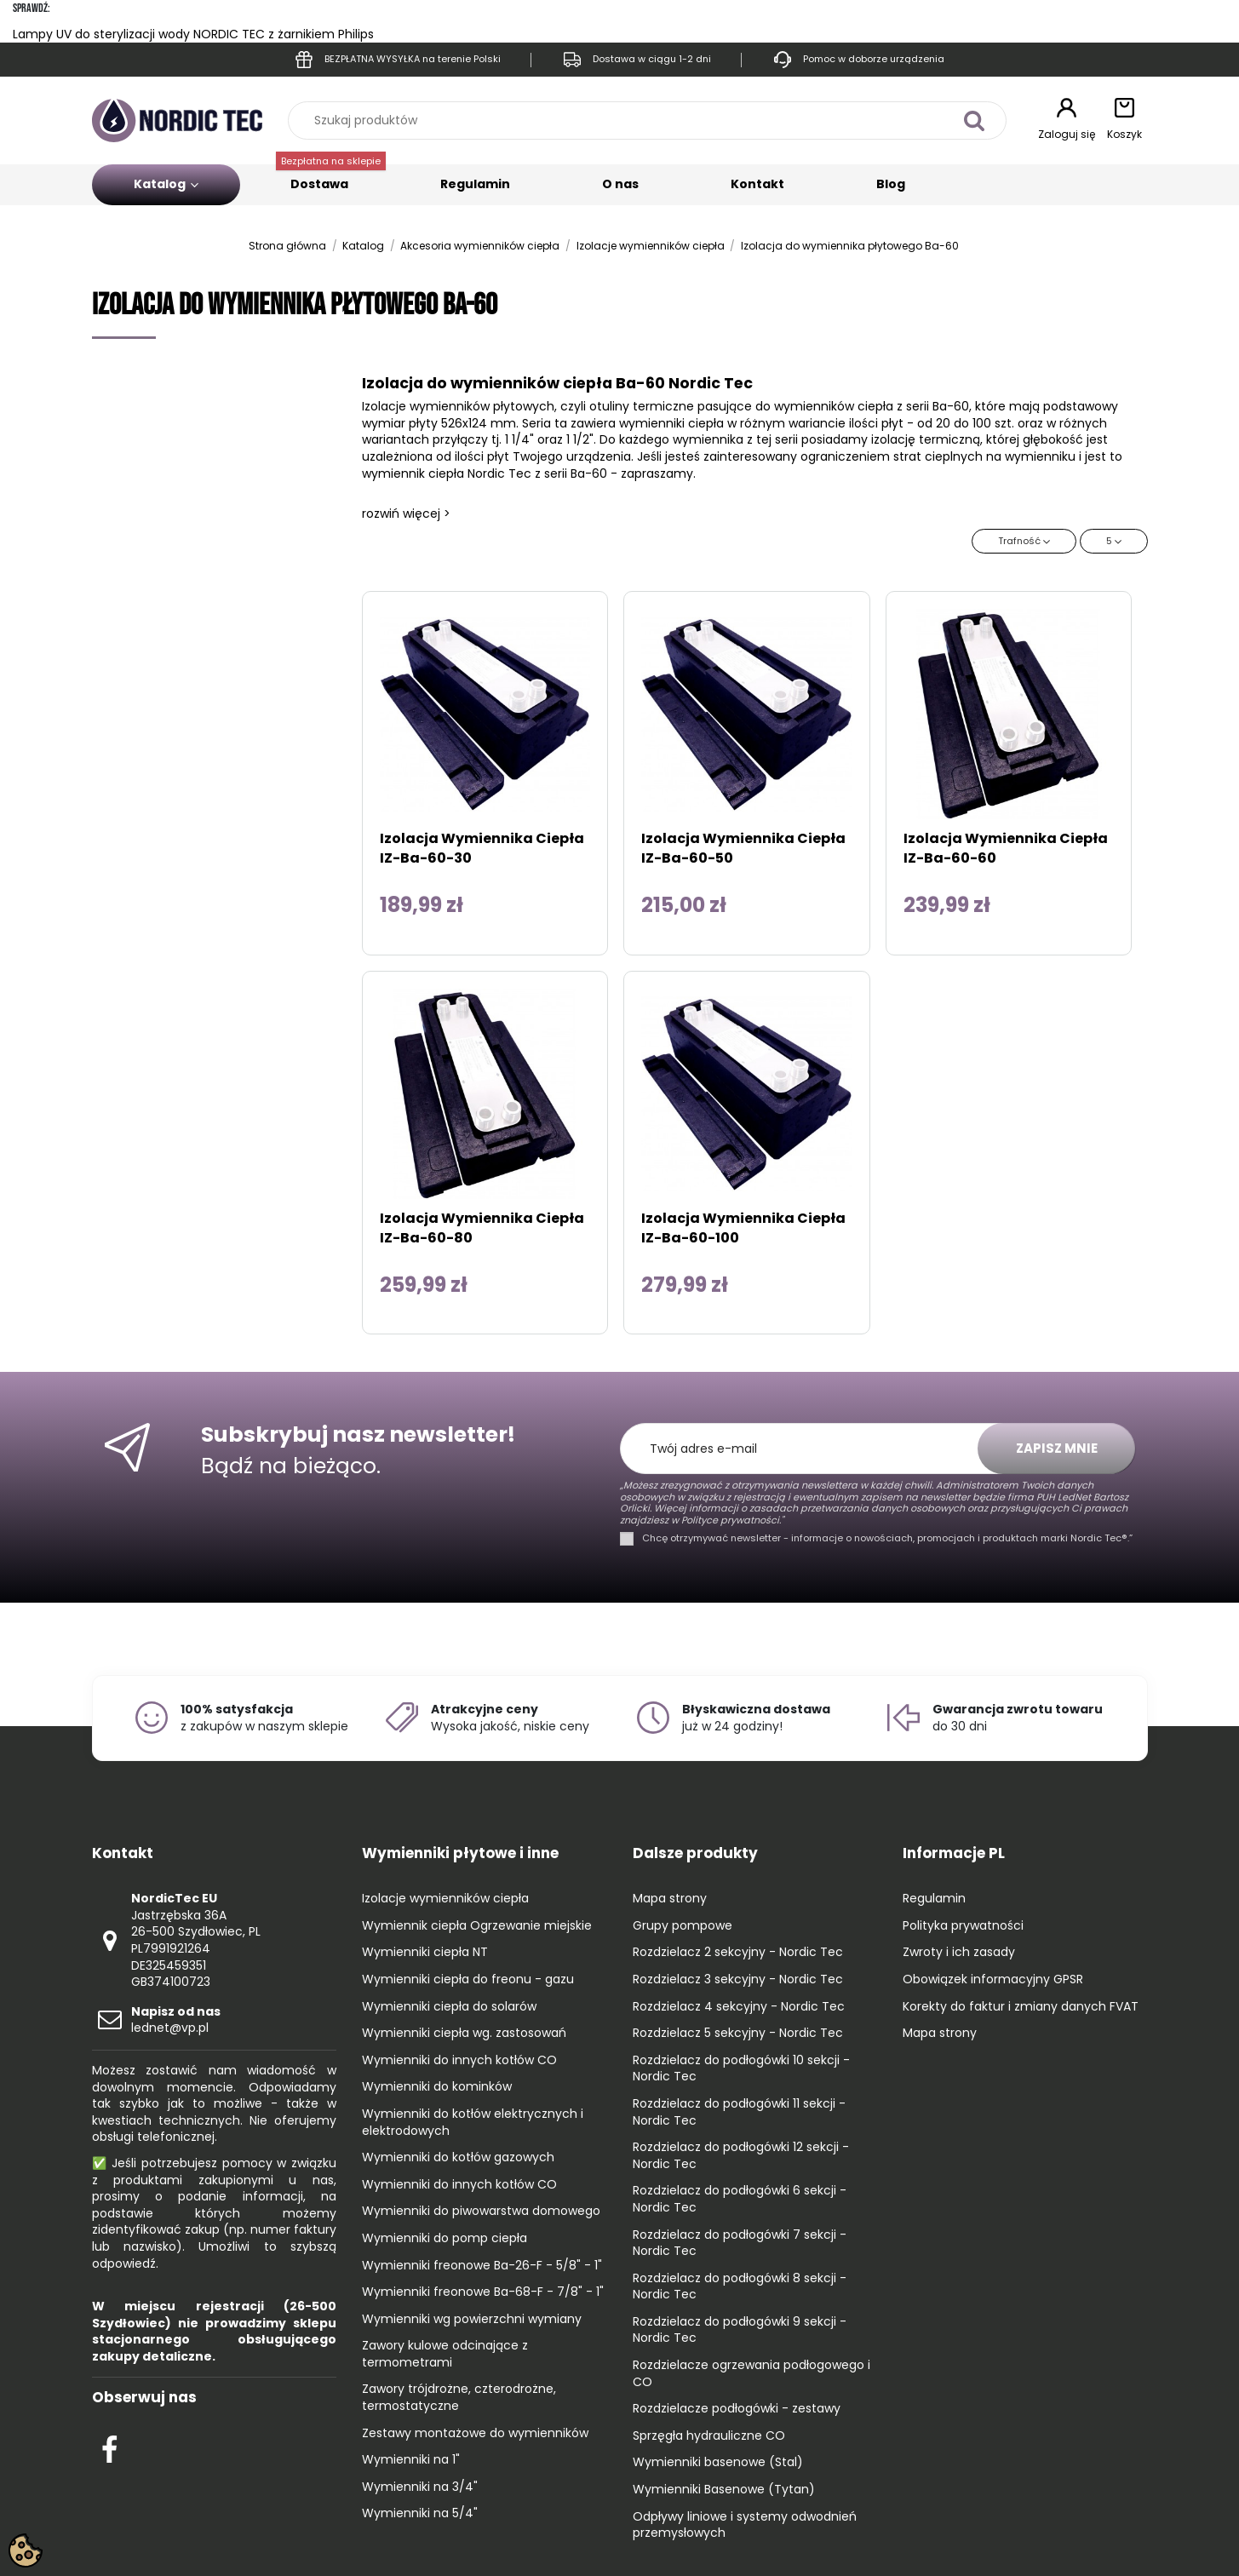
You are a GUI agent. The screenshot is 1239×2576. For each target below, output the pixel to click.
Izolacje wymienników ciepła (445, 1898)
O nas (620, 183)
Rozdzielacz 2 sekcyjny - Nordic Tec (738, 1952)
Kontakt (757, 183)
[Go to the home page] (177, 120)
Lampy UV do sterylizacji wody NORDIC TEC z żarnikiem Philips (193, 34)
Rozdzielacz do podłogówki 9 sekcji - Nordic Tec (739, 2330)
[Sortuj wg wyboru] (1024, 541)
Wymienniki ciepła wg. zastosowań (464, 2033)
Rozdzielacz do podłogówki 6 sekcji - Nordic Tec (739, 2199)
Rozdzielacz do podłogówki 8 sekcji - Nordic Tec (739, 2286)
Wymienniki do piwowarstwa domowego (481, 2211)
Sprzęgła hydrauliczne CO (709, 2436)
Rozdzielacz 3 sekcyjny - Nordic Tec (738, 1979)
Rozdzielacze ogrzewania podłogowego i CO (751, 2373)
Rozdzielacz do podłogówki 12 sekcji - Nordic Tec (741, 2155)
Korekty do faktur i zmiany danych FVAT (1021, 2007)
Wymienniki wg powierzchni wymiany (472, 2319)
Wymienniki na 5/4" (420, 2513)
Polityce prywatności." (731, 1520)
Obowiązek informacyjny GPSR (993, 1979)
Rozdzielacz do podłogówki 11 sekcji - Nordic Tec (739, 2112)
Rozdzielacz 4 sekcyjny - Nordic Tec (739, 2007)
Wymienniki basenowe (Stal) (718, 2462)
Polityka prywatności (963, 1926)
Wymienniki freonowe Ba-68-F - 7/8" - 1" (483, 2292)
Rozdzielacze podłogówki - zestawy (736, 2409)
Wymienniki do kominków (437, 2087)
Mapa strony (670, 1898)
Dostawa (331, 178)
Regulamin (475, 183)
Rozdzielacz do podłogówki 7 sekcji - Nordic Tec (739, 2243)
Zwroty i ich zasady (959, 1952)
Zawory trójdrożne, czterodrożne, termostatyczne (459, 2397)
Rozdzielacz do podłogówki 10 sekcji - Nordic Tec (741, 2068)
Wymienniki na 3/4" (420, 2487)
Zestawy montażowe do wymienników (475, 2433)
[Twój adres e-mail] (808, 1449)
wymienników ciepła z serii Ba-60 (871, 406)
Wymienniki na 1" (411, 2460)
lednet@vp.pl (176, 2020)
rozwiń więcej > (406, 513)
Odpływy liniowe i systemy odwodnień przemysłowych (745, 2525)
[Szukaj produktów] (975, 120)
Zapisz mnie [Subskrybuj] (1057, 1448)
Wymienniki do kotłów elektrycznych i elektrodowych (472, 2122)
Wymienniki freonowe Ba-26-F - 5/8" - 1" (482, 2266)
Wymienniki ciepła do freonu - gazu (468, 1979)
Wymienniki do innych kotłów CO (459, 2060)
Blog (890, 183)
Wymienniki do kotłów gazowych (458, 2157)
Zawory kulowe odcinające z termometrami (445, 2354)
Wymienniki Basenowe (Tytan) (724, 2489)
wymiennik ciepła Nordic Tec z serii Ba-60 (484, 473)
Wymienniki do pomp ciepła (444, 2238)
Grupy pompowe (682, 1926)
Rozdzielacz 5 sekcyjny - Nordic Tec (738, 2033)
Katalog (166, 183)
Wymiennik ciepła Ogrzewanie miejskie (477, 1926)
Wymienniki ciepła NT (425, 1952)
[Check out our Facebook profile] (109, 2447)
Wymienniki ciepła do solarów (449, 2007)
